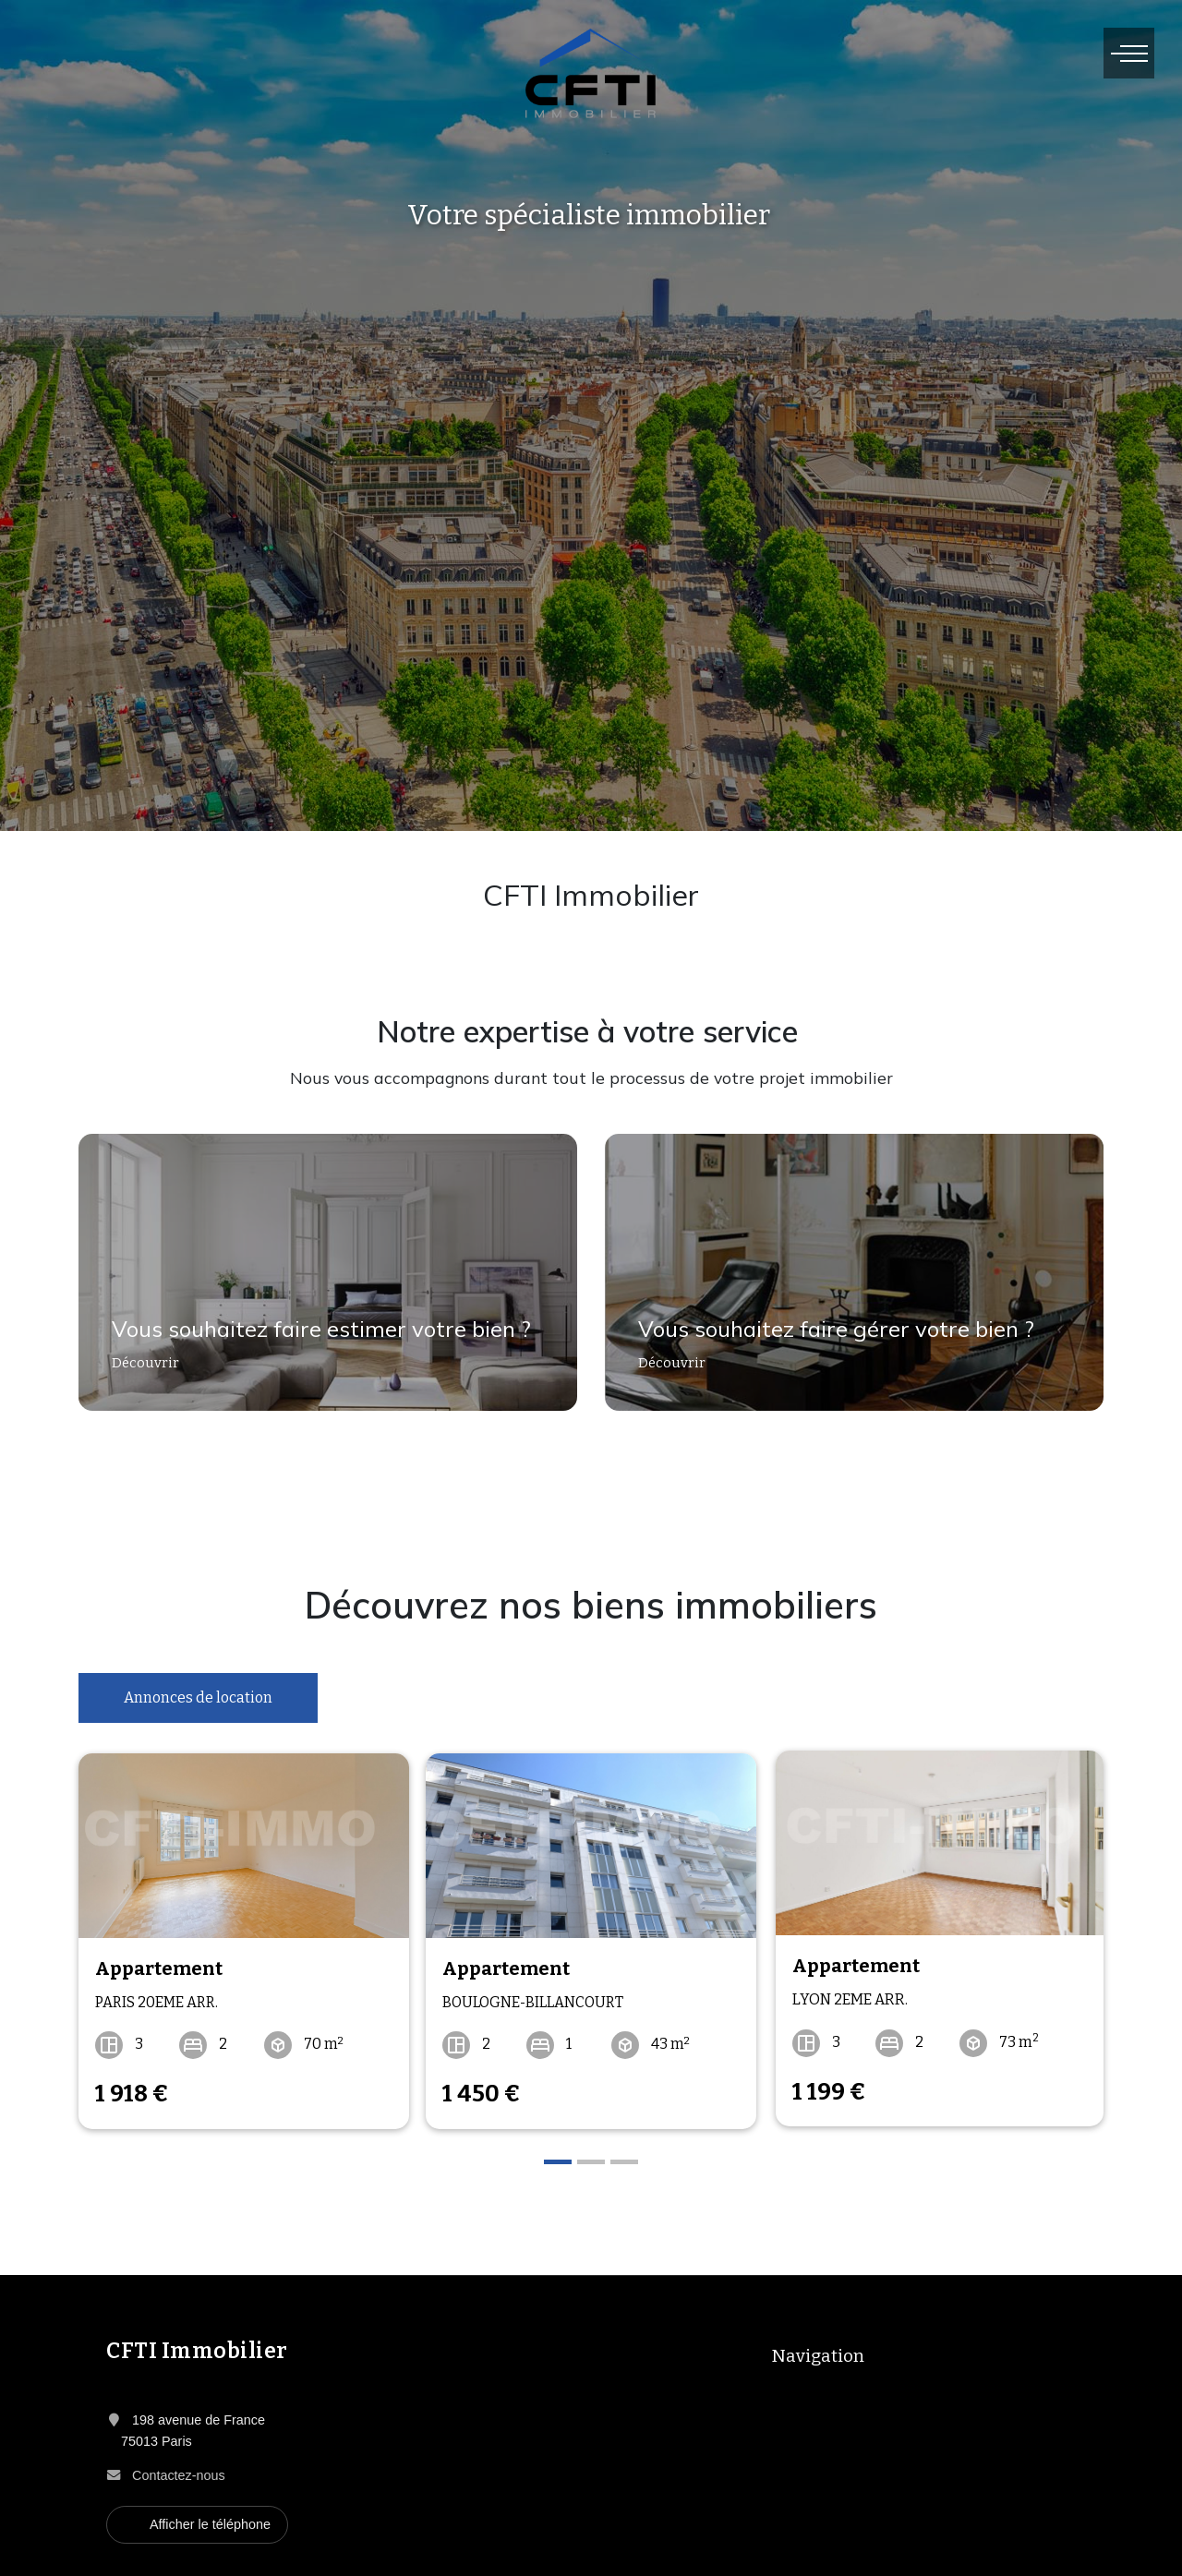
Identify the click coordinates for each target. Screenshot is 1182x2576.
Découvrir (138, 1370)
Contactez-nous (178, 2469)
